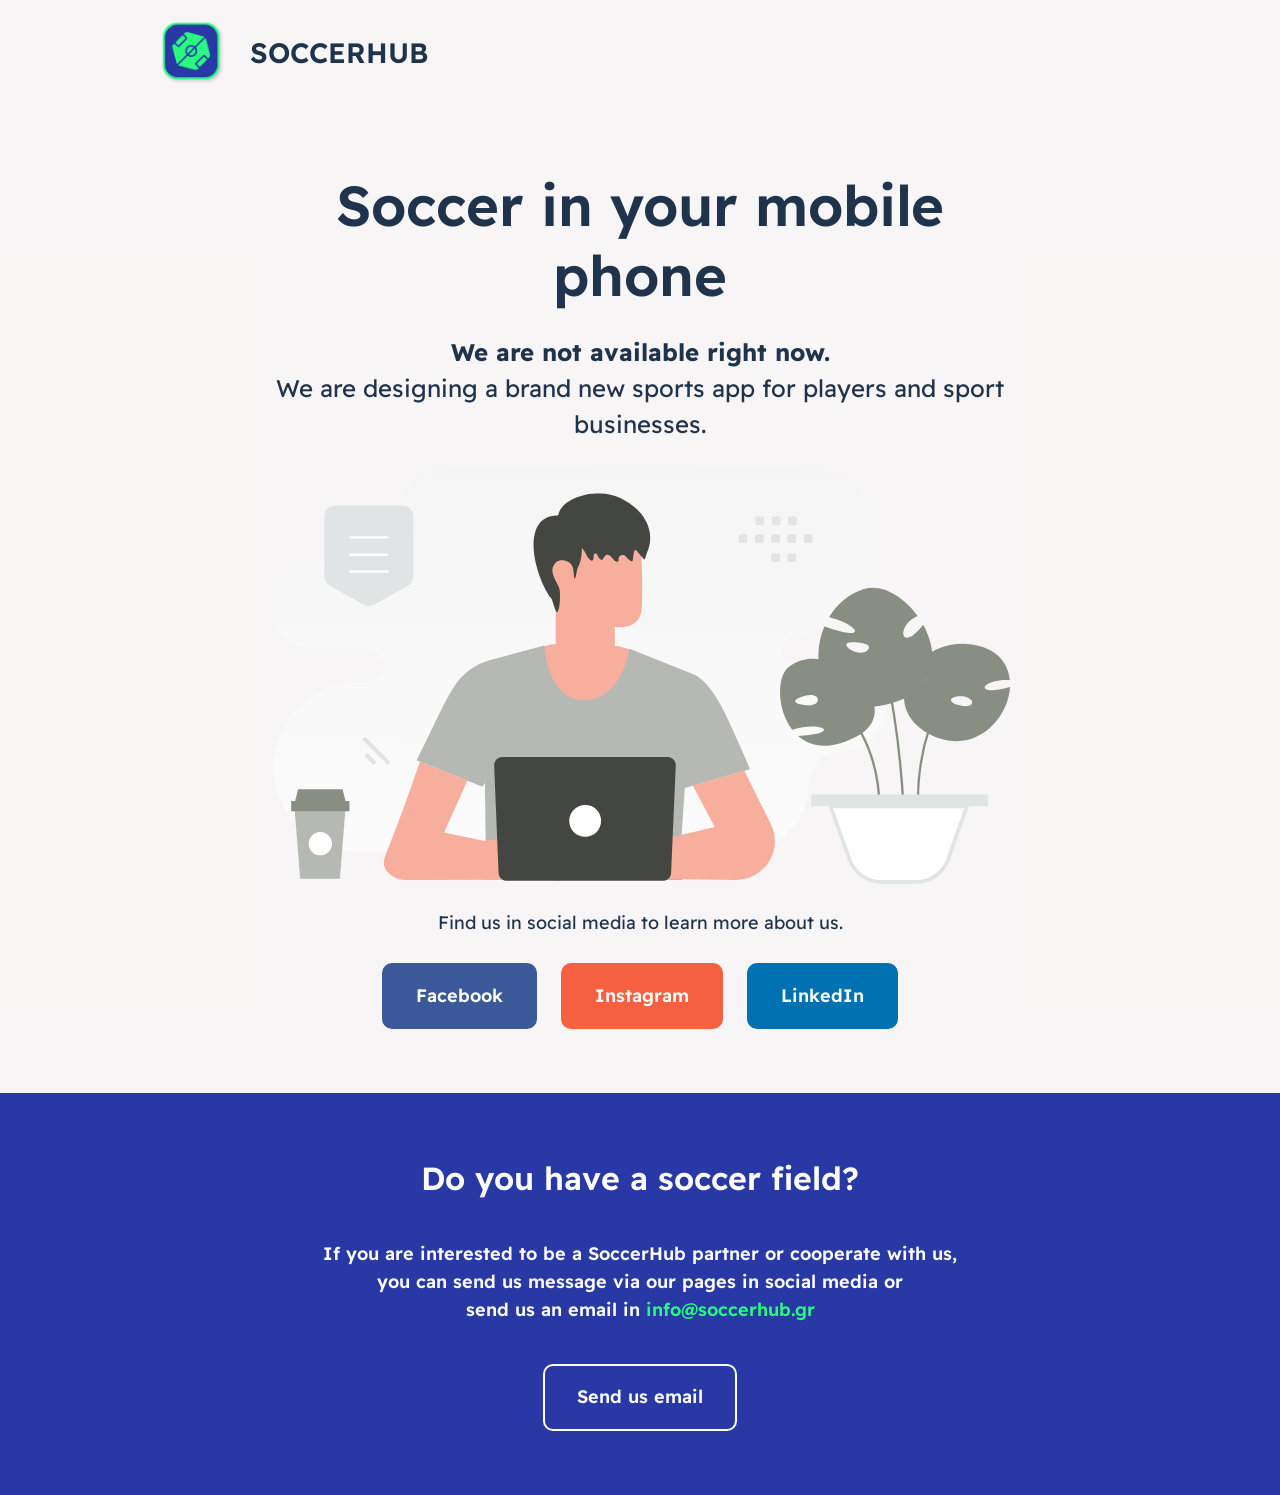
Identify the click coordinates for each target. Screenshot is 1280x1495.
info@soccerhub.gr (730, 1309)
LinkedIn (822, 995)
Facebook (459, 995)
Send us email (640, 1396)
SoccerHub (339, 52)
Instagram (642, 995)
